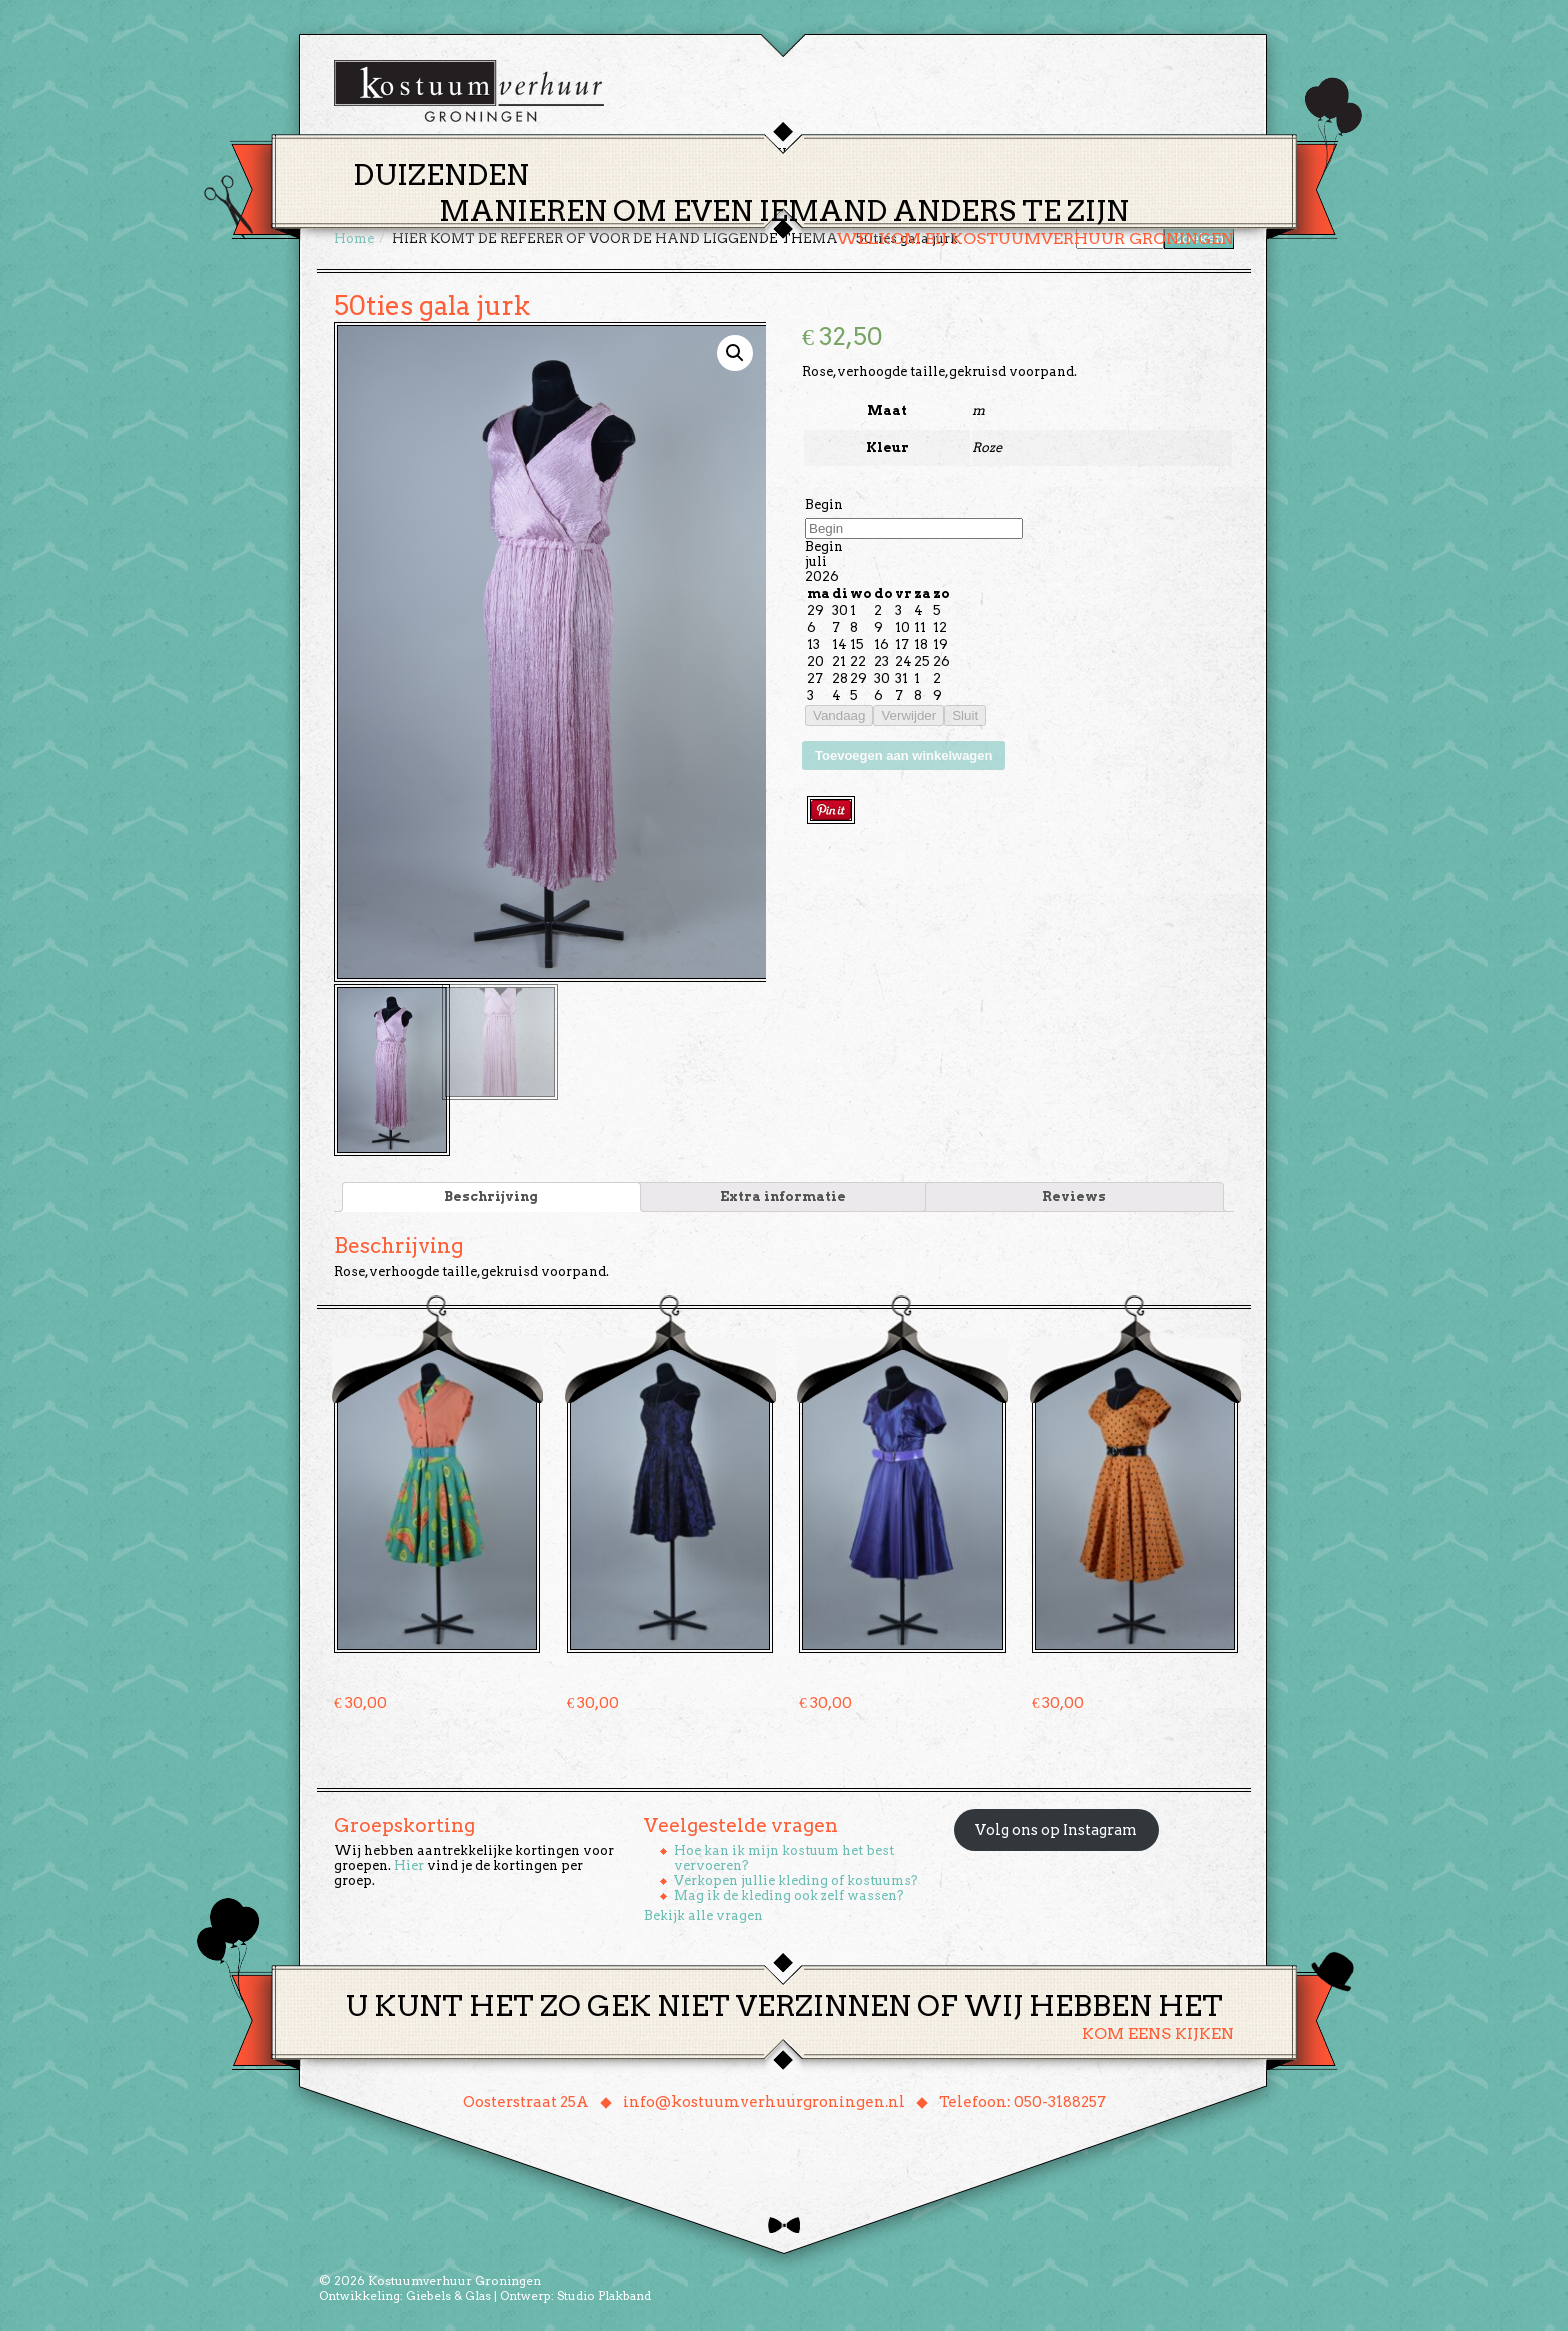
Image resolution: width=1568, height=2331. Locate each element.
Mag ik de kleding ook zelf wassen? (789, 1893)
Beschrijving (491, 1194)
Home (635, 153)
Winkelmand (1174, 153)
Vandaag (839, 715)
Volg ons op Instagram (1056, 1828)
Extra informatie (783, 1194)
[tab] (491, 1195)
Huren (796, 153)
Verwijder (908, 715)
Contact (1063, 153)
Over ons (969, 153)
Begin (824, 504)
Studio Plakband (604, 2293)
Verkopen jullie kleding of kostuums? (796, 1878)
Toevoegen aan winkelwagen (903, 755)
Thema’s (714, 153)
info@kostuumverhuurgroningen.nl (764, 2100)
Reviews (1074, 1194)
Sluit (965, 715)
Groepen (877, 153)
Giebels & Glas (448, 2293)
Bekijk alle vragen (703, 1913)
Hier (409, 1863)
